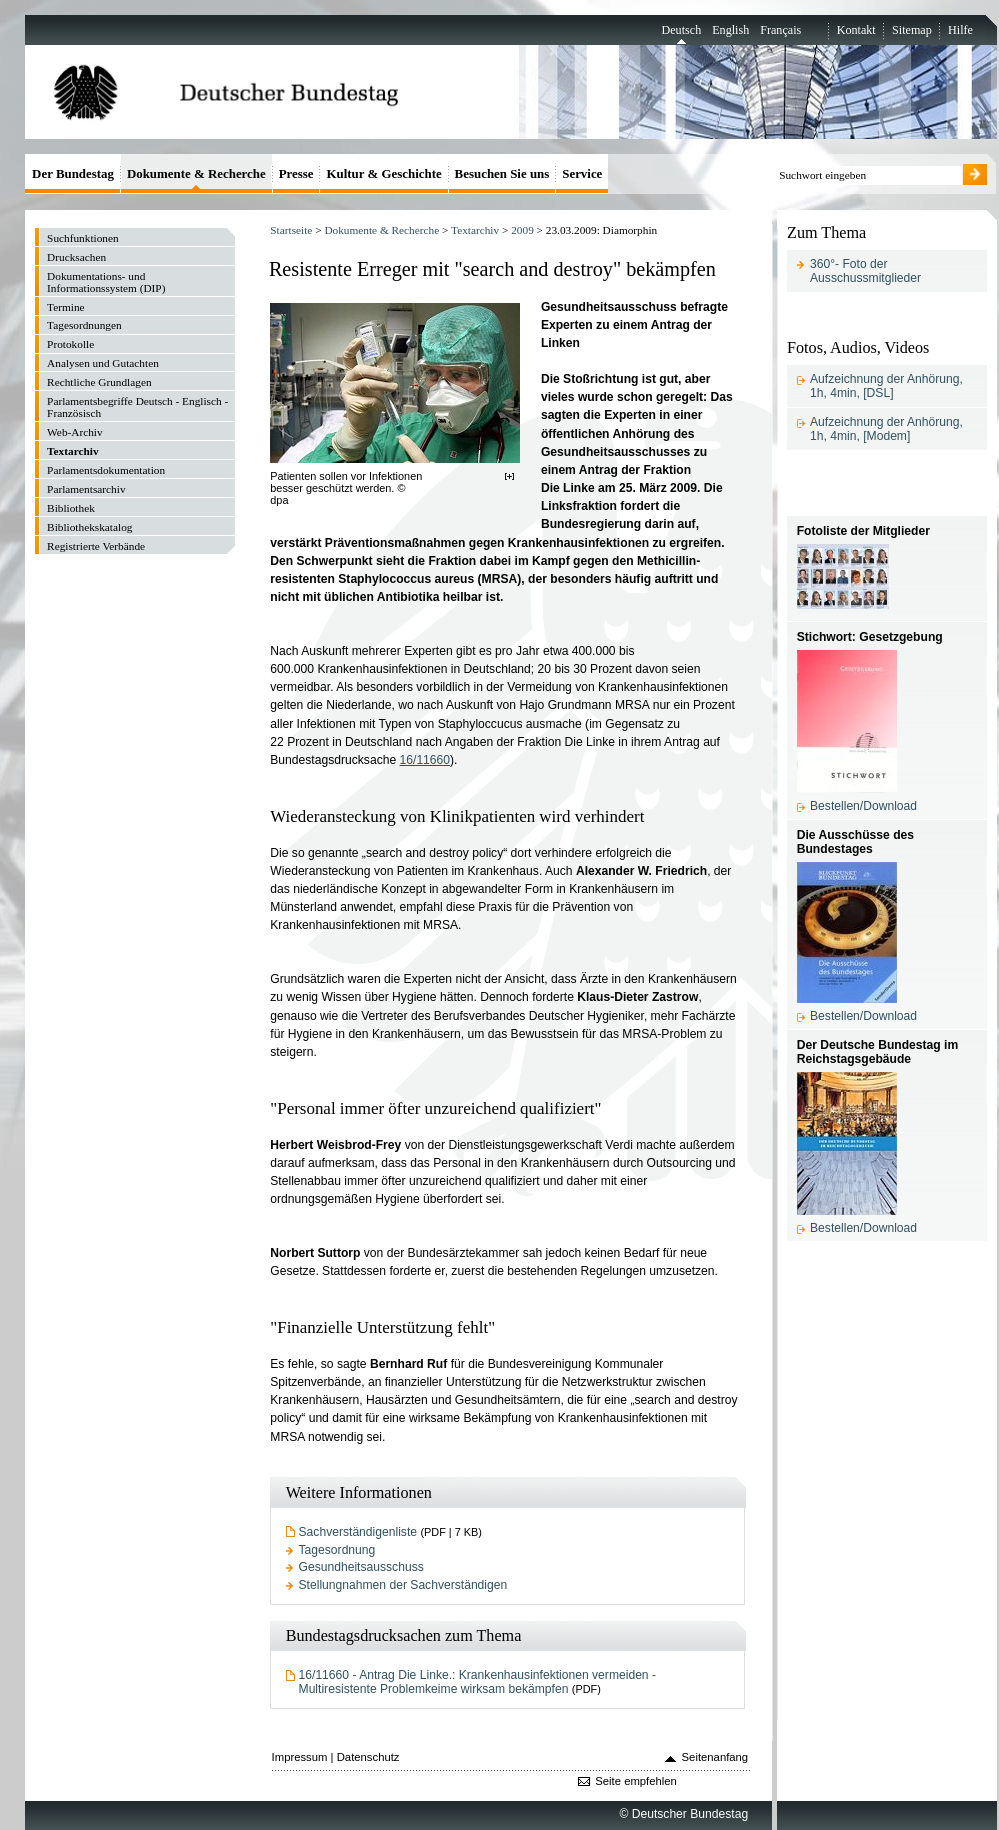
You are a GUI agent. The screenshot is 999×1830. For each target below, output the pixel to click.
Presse (296, 173)
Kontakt (856, 30)
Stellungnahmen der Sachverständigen (403, 1585)
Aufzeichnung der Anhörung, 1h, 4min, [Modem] (886, 429)
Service (582, 173)
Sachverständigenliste (358, 1532)
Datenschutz (368, 1757)
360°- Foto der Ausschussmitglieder (865, 271)
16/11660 (425, 760)
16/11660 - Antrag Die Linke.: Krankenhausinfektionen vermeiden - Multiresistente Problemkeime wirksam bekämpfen (477, 1682)
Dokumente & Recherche (381, 230)
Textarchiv (475, 230)
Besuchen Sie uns (502, 173)
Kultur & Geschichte (383, 173)
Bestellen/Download (863, 806)
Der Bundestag (73, 173)
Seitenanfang (715, 1757)
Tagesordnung (337, 1550)
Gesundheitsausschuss (361, 1567)
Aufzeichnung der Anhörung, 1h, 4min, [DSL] (886, 386)
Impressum (300, 1757)
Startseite (291, 230)
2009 (522, 230)
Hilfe (960, 30)
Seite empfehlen (636, 1781)
